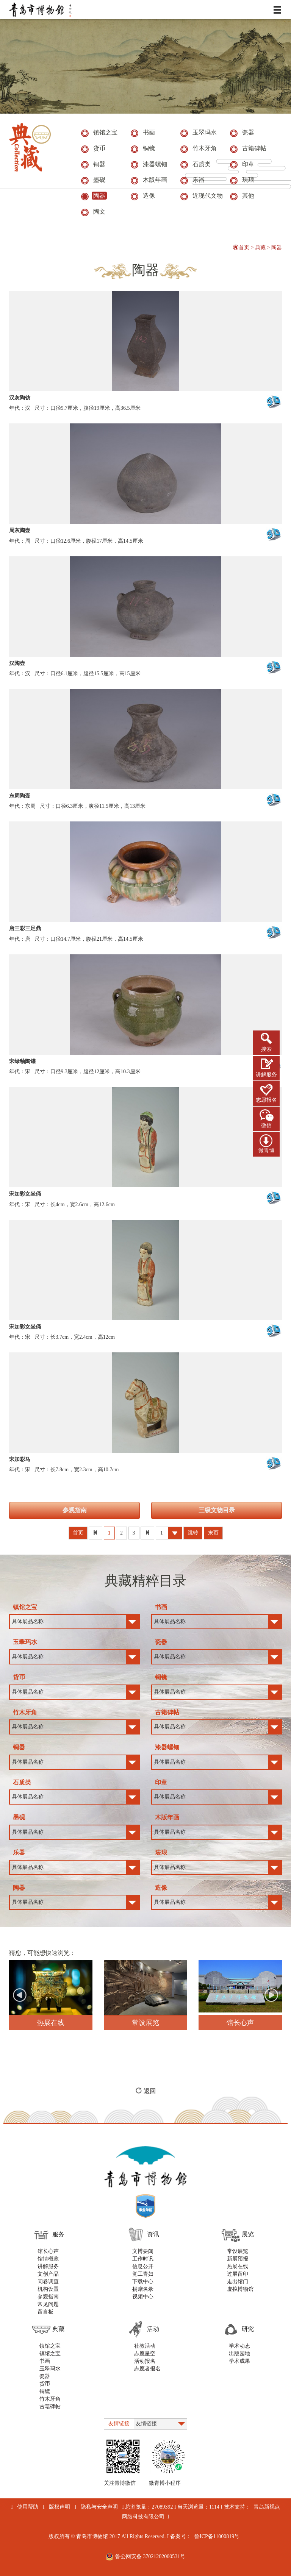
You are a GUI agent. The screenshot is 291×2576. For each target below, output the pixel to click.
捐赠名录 (142, 2289)
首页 (241, 247)
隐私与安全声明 (99, 2507)
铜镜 (44, 2391)
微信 (266, 1125)
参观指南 (75, 1510)
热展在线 (237, 2266)
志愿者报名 (147, 2368)
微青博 (266, 1151)
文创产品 (48, 2274)
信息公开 (142, 2266)
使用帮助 (27, 2507)
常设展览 (237, 2251)
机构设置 (48, 2289)
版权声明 (59, 2507)
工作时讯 (142, 2259)
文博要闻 (142, 2251)
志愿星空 (144, 2353)
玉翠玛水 (50, 2368)
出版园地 (239, 2353)
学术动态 (239, 2346)
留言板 (45, 2312)
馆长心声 (48, 2251)
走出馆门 (237, 2281)
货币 (44, 2384)
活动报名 (144, 2361)
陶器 (276, 247)
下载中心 (142, 2281)
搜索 (266, 1049)
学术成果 (239, 2361)
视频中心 (142, 2297)
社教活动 (144, 2346)
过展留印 (237, 2274)
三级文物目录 (217, 1510)
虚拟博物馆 (240, 2289)
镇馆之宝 (50, 2346)
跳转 (193, 1533)
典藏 (260, 247)
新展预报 (237, 2259)
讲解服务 (266, 1074)
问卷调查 (48, 2281)
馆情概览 (48, 2259)
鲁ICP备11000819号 (216, 2536)
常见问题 (48, 2304)
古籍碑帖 (50, 2406)
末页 (213, 1533)
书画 (44, 2361)
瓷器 (44, 2376)
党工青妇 (142, 2274)
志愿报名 (266, 1100)
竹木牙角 (50, 2399)
